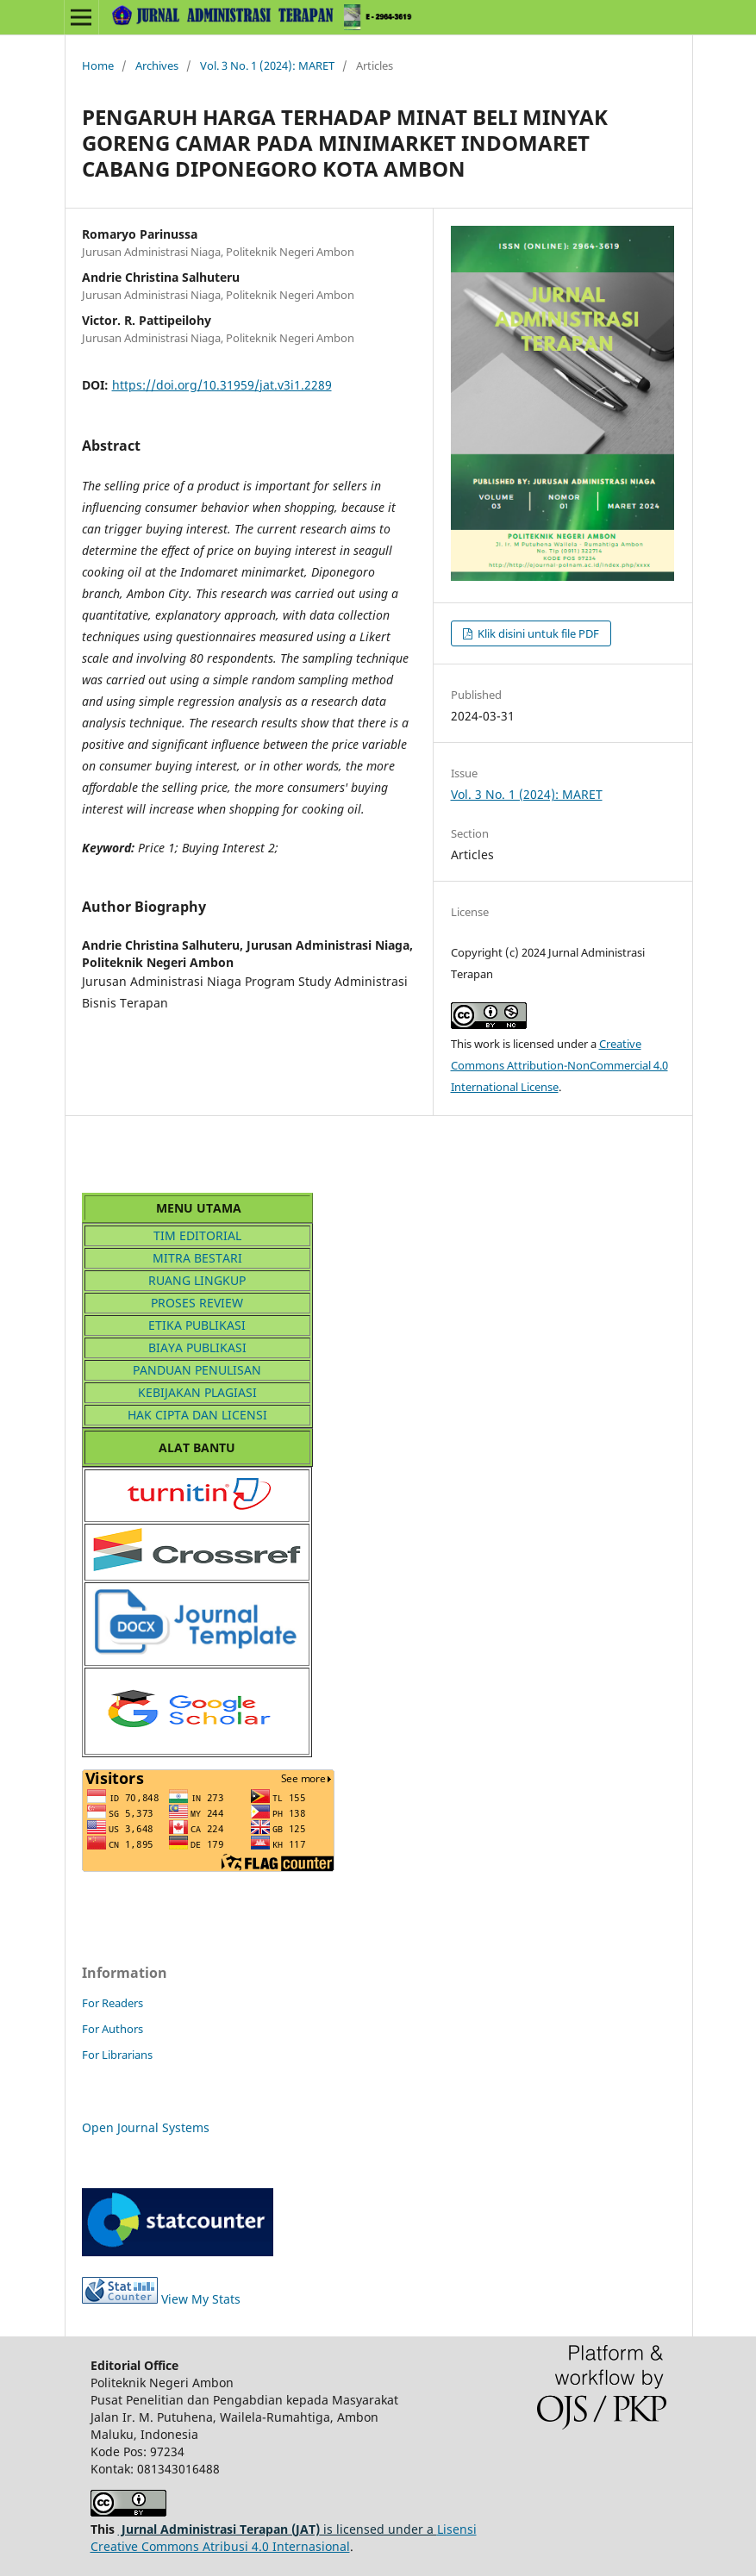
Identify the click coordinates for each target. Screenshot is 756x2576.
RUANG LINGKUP (197, 1280)
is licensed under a (277, 2529)
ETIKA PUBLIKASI (197, 1325)
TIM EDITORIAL (197, 1235)
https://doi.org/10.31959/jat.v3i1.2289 (222, 385)
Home (98, 65)
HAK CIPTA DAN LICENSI (197, 1415)
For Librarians (117, 2054)
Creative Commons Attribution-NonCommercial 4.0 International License (559, 1065)
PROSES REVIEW (197, 1302)
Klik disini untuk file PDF (537, 633)
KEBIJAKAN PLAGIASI (197, 1392)
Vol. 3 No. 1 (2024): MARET (267, 65)
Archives (156, 65)
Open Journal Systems (145, 2127)
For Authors (112, 2028)
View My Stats (161, 2299)
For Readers (112, 2003)
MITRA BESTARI (197, 1258)
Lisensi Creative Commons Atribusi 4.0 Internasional (284, 2537)
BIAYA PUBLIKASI (197, 1347)
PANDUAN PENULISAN (197, 1370)
